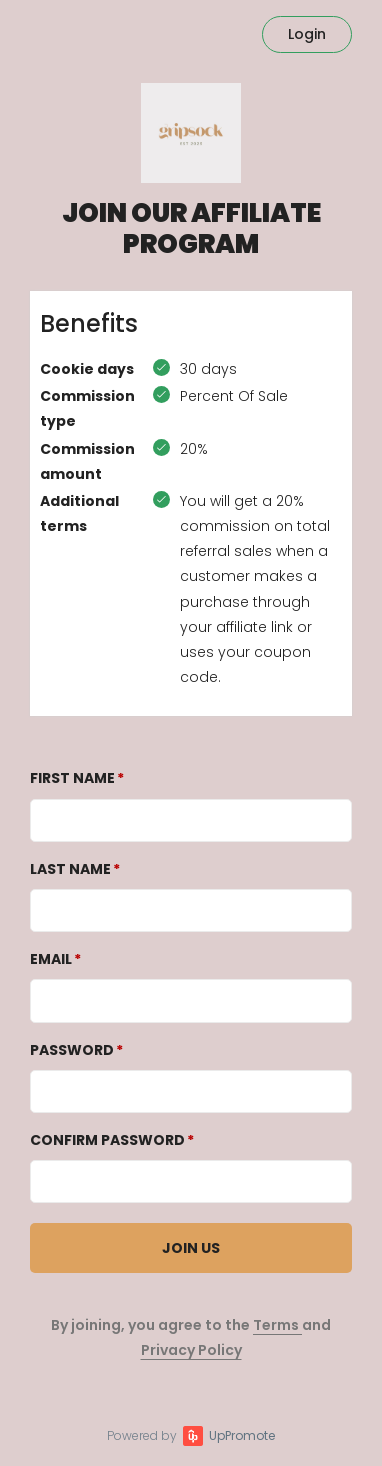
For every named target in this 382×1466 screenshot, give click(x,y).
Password (72, 1050)
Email (51, 959)
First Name (72, 778)
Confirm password (107, 1140)
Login (307, 34)
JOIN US (191, 1248)
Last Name (70, 869)
